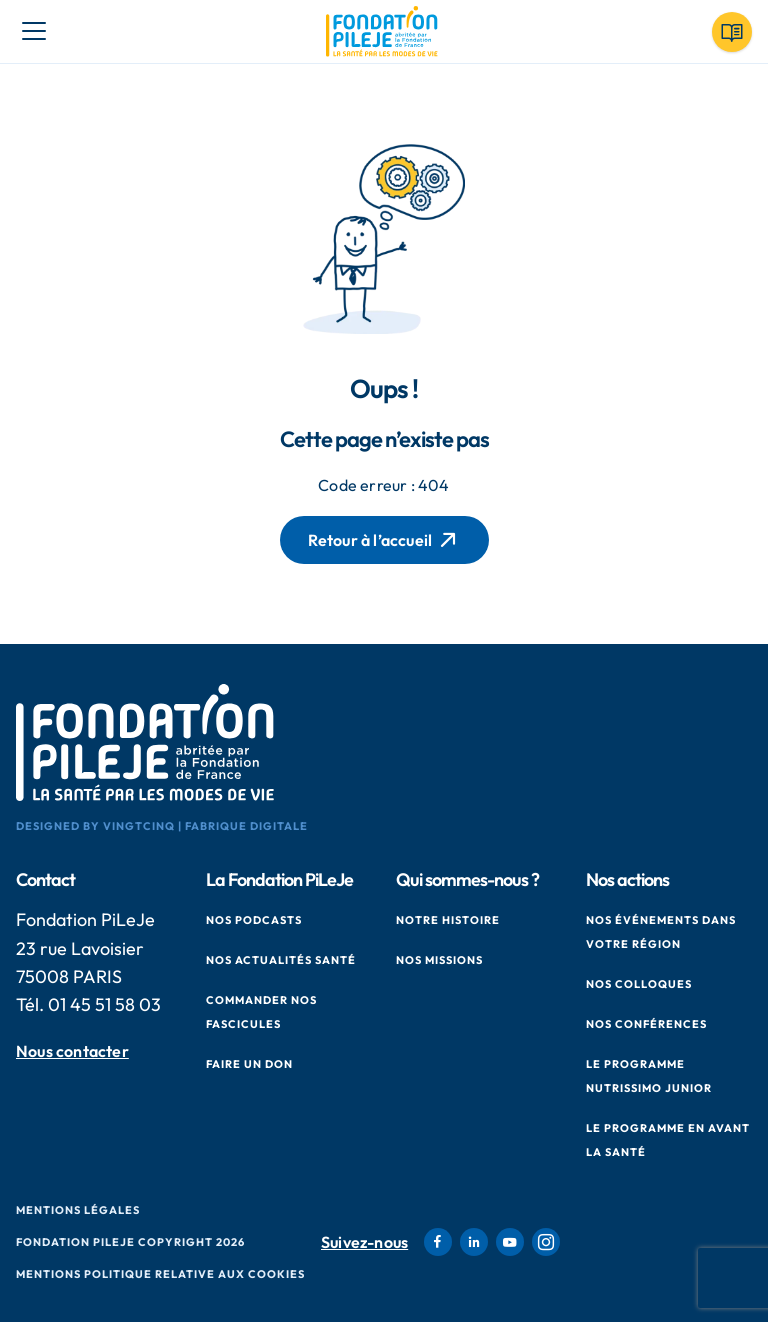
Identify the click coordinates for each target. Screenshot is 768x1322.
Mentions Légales (78, 1210)
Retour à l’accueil (384, 540)
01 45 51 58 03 (104, 1004)
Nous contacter (72, 1051)
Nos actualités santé (281, 960)
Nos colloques (639, 984)
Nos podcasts (254, 920)
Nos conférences (646, 1024)
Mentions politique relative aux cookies (160, 1274)
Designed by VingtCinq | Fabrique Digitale (162, 826)
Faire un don (249, 1064)
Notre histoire (448, 920)
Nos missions (439, 960)
